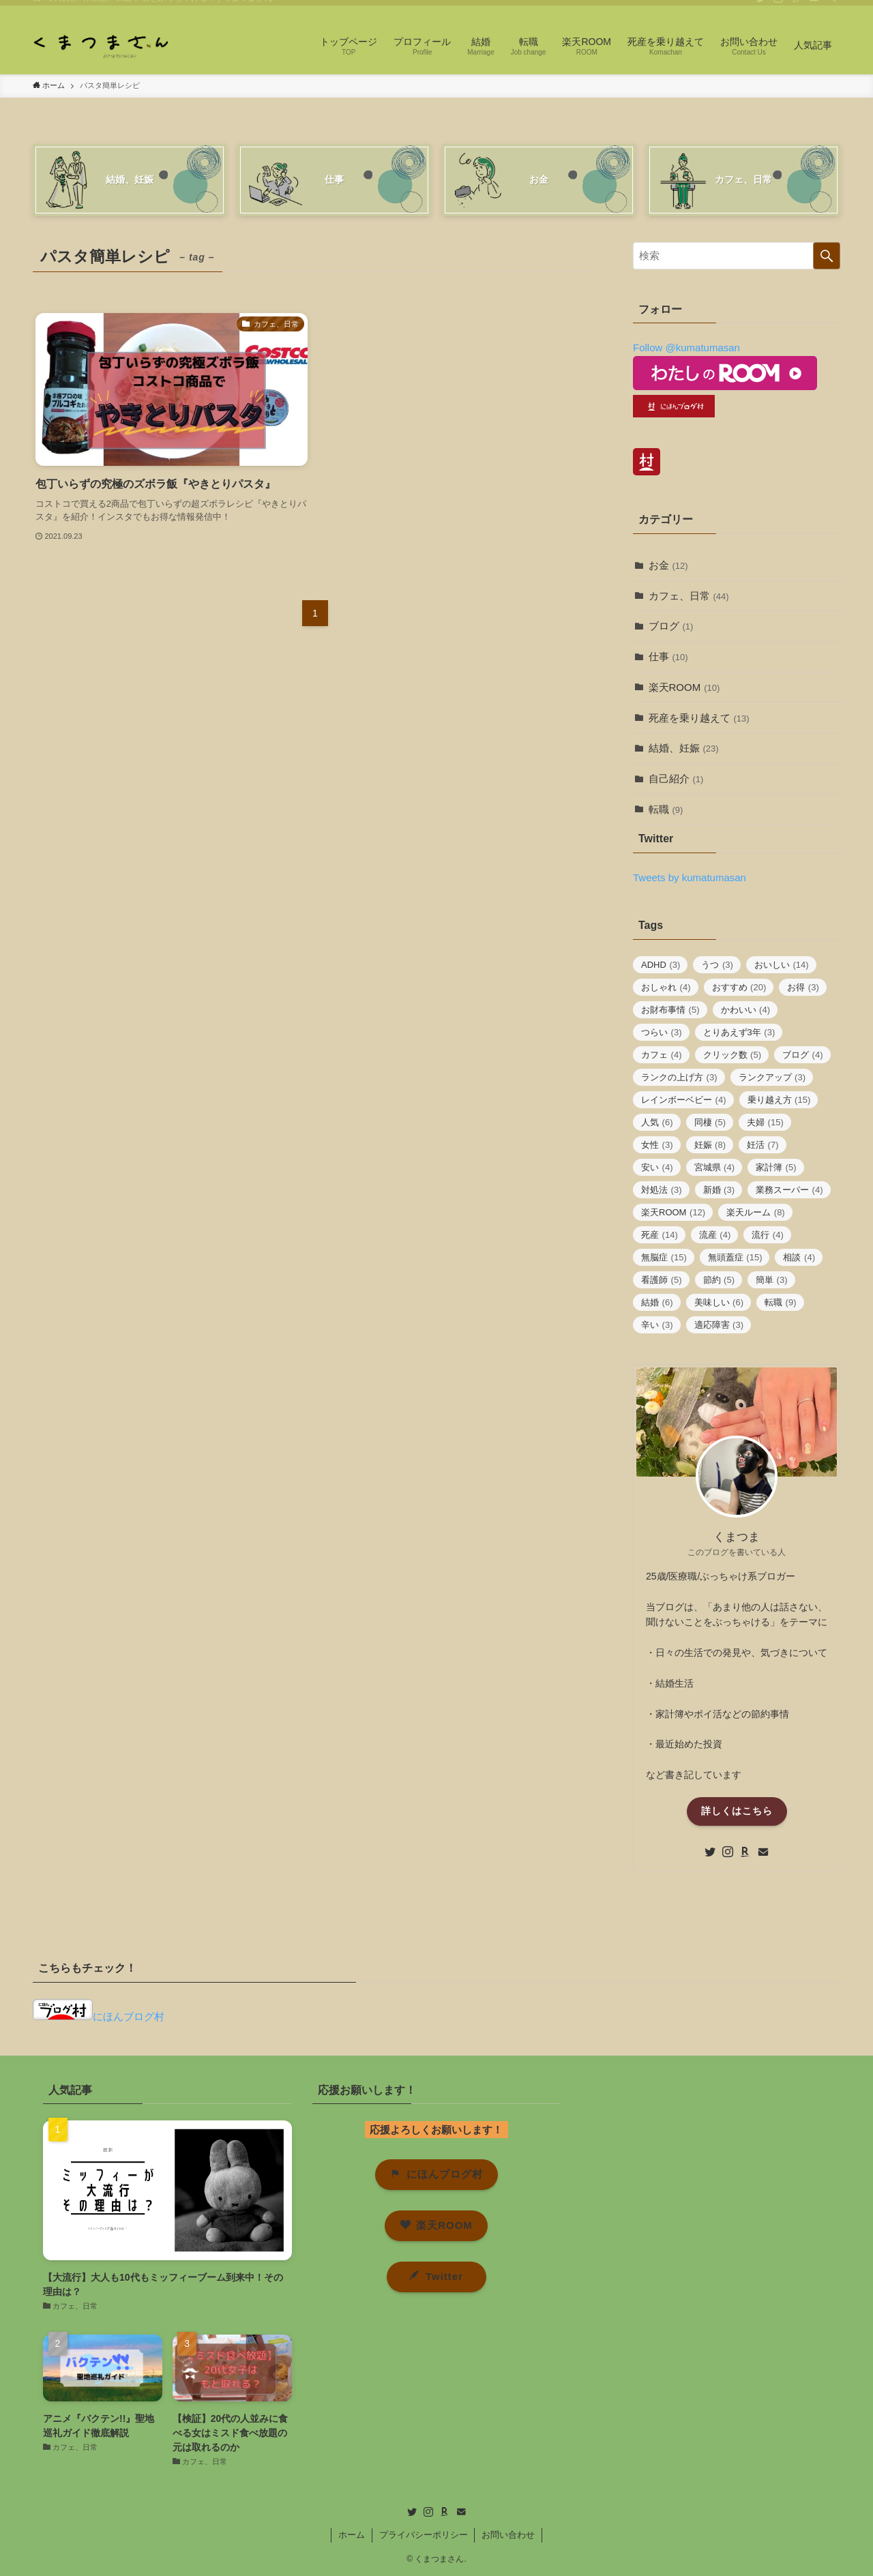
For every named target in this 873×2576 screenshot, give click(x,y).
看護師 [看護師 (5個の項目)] (661, 1280)
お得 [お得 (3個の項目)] (803, 987)
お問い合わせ (508, 2535)
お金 (668, 565)
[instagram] (778, 7)
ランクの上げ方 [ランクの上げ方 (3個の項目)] (679, 1077)
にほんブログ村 (98, 2016)
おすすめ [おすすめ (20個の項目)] (739, 987)
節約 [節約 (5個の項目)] (719, 1280)
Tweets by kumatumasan (689, 877)
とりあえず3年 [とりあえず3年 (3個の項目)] (739, 1032)
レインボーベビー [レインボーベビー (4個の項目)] (683, 1100)
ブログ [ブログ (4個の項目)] (802, 1055)
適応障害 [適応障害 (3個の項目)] (719, 1325)
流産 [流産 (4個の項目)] (715, 1235)
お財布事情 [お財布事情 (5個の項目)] (670, 1010)
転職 (666, 809)
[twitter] (760, 7)
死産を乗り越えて (699, 718)
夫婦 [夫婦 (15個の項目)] (765, 1122)
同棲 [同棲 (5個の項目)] (710, 1122)
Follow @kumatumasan (686, 347)
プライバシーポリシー (423, 2535)
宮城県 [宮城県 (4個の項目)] (714, 1167)
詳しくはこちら (737, 1810)
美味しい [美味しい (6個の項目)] (719, 1302)
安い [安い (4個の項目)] (657, 1167)
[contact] (814, 7)
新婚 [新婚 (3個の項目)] (719, 1190)
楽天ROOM (684, 687)
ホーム (351, 2535)
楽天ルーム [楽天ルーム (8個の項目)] (755, 1212)
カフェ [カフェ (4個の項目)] (661, 1055)
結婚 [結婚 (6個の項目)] (657, 1302)
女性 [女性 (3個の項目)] (657, 1145)
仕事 (668, 656)
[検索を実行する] (826, 255)
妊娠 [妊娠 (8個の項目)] (710, 1145)
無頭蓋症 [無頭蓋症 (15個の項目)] (735, 1257)
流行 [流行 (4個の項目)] (768, 1235)
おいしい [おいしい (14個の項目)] (781, 965)
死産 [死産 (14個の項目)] (659, 1235)
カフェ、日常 (689, 596)
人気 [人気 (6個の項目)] (657, 1122)
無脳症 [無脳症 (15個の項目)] (664, 1257)
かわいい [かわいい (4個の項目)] (746, 1010)
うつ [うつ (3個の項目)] (717, 965)
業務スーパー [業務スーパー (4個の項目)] (789, 1190)
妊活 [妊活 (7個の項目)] (763, 1145)
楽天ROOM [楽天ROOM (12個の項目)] (673, 1212)
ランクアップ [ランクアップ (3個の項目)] (772, 1077)
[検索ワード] (736, 255)
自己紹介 (676, 778)
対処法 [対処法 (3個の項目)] (661, 1190)
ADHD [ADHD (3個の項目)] (660, 965)
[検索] (831, 7)
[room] (796, 7)
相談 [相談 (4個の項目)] (799, 1257)
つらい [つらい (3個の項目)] (661, 1032)
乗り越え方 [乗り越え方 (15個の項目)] (779, 1100)
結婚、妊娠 (684, 748)
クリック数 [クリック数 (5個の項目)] (732, 1055)
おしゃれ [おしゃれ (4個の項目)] (666, 987)
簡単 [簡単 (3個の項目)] (772, 1280)
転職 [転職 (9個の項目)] (781, 1302)
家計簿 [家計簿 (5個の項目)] (776, 1167)
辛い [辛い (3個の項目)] (657, 1325)
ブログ (671, 626)
